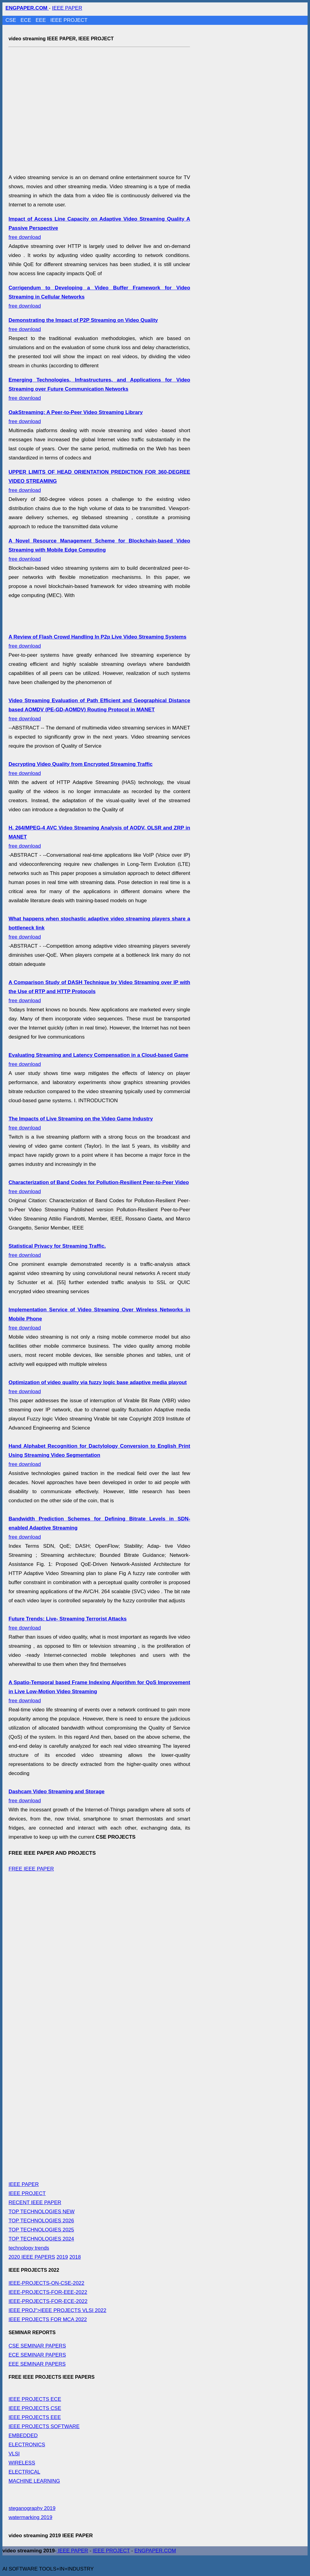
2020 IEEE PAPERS (31, 2257)
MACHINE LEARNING (34, 2481)
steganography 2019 (31, 2508)
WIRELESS (21, 2463)
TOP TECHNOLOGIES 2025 (41, 2230)
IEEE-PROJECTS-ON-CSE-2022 (46, 2283)
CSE (11, 20)
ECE (27, 20)
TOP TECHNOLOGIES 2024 (41, 2239)
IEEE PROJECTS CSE (34, 2408)
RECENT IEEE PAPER (34, 2202)
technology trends (28, 2248)
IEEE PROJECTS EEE (34, 2417)
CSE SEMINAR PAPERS (37, 2346)
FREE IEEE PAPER (31, 1869)
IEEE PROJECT (68, 20)
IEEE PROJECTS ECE (34, 2399)
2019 (62, 2257)
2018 (75, 2257)
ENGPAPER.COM (155, 2551)
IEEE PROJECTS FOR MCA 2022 (47, 2319)
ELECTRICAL (24, 2472)
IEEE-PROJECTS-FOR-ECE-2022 (47, 2301)
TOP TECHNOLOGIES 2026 (41, 2221)
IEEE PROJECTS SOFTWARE (44, 2426)
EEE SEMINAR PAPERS (37, 2364)
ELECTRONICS (26, 2445)
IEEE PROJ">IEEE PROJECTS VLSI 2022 (57, 2310)
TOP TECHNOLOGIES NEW (41, 2211)
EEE (41, 20)
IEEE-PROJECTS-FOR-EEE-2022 (47, 2292)
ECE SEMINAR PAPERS (37, 2355)
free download (99, 389)
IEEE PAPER (67, 8)
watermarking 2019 (30, 2517)
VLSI (14, 2454)
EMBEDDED (23, 2435)
